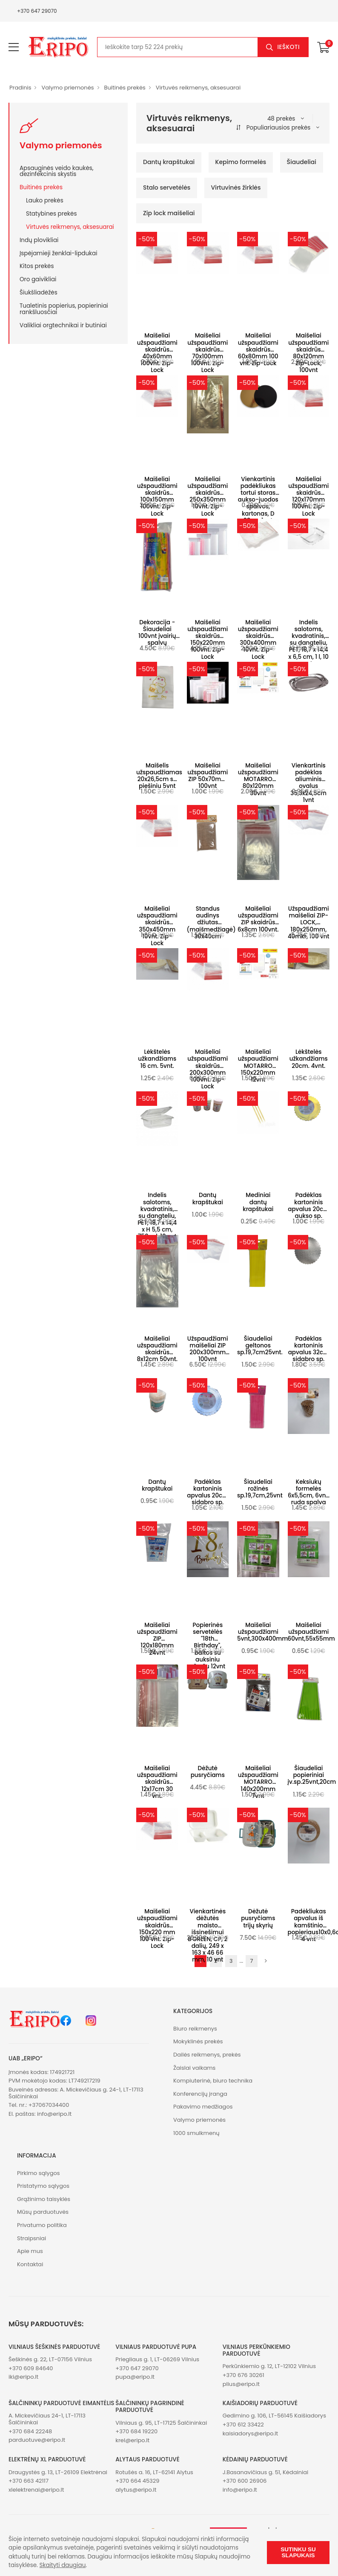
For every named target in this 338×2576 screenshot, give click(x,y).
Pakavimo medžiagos (203, 2107)
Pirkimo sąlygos (38, 2173)
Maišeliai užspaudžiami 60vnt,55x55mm (311, 1632)
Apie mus (30, 2251)
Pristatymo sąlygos (43, 2186)
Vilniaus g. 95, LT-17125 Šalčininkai (161, 2423)
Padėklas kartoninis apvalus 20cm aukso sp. (308, 1205)
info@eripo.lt (54, 2114)
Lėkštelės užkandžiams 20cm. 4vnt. (308, 1059)
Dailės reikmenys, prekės (207, 2055)
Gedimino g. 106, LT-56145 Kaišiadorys (274, 2416)
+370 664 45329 (137, 2481)
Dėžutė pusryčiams (208, 1771)
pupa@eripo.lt (135, 2377)
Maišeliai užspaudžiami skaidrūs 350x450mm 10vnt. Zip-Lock (157, 926)
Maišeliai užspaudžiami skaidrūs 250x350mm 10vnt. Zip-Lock (207, 496)
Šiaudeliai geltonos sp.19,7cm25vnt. (260, 1345)
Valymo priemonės (67, 88)
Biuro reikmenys (195, 2029)
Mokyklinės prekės (198, 2041)
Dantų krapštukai (169, 162)
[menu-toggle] (14, 47)
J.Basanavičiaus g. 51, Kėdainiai (266, 2472)
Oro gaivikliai (38, 279)
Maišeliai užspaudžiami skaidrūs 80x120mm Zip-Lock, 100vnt (308, 353)
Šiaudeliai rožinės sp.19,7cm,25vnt (260, 1489)
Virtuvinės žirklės (236, 187)
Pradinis (20, 88)
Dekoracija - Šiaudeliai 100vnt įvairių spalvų (157, 632)
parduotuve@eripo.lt (37, 2440)
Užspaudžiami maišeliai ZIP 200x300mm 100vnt (207, 1349)
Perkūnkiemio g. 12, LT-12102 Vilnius (269, 2366)
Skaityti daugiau (63, 2565)
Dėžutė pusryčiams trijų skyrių (258, 1918)
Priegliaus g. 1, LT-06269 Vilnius (157, 2359)
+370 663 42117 (29, 2481)
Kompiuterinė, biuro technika (212, 2081)
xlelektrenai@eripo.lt (36, 2490)
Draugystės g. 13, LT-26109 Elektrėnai (58, 2472)
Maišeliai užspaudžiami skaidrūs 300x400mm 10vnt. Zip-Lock (258, 639)
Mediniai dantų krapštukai (258, 1202)
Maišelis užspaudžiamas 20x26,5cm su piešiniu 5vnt (159, 776)
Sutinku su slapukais (298, 2552)
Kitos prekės (37, 266)
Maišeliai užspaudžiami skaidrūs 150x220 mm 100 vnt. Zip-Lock (157, 1928)
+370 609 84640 (31, 2368)
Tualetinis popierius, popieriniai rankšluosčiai (64, 309)
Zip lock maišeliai (169, 213)
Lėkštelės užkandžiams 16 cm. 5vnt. (157, 1059)
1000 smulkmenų (196, 2133)
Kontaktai (30, 2264)
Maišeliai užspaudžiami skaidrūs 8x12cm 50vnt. (157, 1349)
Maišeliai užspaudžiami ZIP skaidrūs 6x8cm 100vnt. (258, 919)
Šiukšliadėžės (38, 292)
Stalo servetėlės (166, 187)
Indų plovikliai (39, 240)
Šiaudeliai (301, 162)
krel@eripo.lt (132, 2440)
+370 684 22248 (30, 2431)
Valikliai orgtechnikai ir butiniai (63, 325)
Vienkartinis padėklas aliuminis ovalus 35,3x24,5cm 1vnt (308, 783)
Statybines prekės (51, 213)
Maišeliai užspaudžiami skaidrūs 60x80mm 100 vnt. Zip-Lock (258, 349)
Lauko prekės (44, 200)
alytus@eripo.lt (135, 2490)
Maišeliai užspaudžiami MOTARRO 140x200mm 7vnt (258, 1782)
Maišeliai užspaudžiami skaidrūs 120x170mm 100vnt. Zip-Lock (308, 496)
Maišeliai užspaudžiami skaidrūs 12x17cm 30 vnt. (157, 1782)
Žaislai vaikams (194, 2068)
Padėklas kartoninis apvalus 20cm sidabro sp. (207, 1492)
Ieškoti (288, 47)
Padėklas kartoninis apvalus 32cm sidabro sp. (308, 1349)
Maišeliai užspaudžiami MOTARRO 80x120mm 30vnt (258, 779)
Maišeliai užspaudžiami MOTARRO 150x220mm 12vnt (258, 1066)
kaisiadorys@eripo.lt (250, 2433)
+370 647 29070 (37, 10)
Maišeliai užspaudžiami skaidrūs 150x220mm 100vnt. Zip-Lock (207, 639)
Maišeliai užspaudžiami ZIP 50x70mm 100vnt (207, 776)
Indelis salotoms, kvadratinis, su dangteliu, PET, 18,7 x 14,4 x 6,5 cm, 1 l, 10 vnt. (309, 643)
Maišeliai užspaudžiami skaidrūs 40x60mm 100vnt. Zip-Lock (157, 353)
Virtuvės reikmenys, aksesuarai (198, 88)
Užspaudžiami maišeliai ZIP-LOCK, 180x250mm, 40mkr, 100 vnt (308, 922)
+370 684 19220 (136, 2431)
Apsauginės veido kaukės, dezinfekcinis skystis (57, 171)
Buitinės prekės (125, 88)
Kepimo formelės (240, 162)
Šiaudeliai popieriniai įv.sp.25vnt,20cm (312, 1775)
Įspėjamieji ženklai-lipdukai (58, 253)
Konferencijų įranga (200, 2094)
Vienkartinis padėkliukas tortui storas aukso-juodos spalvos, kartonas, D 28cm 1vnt (258, 500)
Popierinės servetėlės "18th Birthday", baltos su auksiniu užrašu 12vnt (207, 1645)
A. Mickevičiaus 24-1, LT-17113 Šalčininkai (47, 2419)
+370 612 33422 (243, 2424)
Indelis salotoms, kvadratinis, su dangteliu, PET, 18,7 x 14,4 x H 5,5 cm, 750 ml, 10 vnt (157, 1215)
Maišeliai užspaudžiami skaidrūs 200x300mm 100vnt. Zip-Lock (207, 1069)
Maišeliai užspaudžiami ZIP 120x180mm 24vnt (157, 1639)
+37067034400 (49, 2105)
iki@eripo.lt (23, 2377)
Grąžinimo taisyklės (43, 2199)
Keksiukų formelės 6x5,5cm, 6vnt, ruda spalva (308, 1492)
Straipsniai (31, 2238)
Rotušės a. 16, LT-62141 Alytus (154, 2472)
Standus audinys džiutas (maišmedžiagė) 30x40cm (211, 922)
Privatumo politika (42, 2225)
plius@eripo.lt (241, 2384)
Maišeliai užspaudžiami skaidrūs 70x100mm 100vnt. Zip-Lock (207, 353)
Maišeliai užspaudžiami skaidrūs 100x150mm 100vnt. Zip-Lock (157, 496)
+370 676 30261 (243, 2375)
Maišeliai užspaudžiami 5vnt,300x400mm (262, 1632)
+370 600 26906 (245, 2481)
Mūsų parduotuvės (43, 2212)
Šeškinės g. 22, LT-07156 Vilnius (50, 2359)
